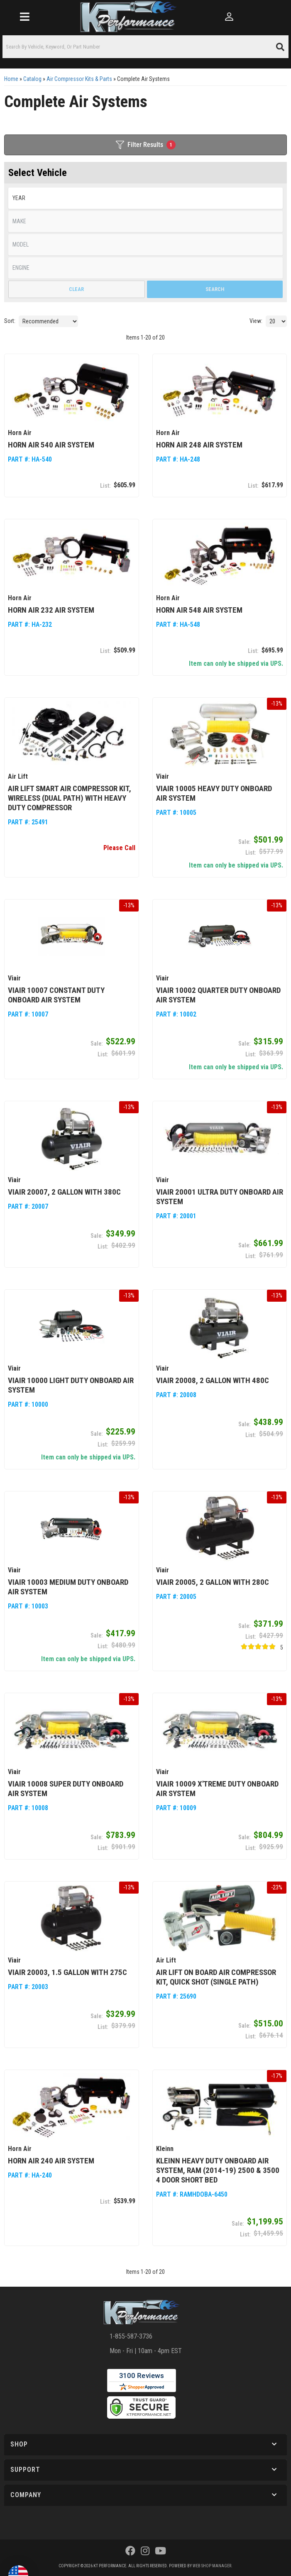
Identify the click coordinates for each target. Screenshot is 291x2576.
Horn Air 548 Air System (199, 610)
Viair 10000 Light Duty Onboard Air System (71, 1385)
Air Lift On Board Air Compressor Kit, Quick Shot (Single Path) (216, 1977)
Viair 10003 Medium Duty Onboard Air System (68, 1586)
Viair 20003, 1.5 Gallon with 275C (67, 1972)
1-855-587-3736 (131, 2336)
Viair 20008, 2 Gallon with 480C (212, 1380)
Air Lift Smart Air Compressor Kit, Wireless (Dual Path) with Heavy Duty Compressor (69, 798)
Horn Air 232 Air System (51, 610)
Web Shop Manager (212, 2566)
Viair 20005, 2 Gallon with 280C (212, 1582)
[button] (145, 2444)
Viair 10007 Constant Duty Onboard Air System (56, 994)
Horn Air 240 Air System (51, 2160)
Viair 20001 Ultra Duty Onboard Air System (219, 1196)
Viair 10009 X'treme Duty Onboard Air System (217, 1788)
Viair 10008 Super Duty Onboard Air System (65, 1788)
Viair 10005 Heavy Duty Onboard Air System (214, 793)
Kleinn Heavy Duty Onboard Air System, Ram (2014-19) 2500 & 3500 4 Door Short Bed (217, 2170)
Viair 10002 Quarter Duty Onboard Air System (218, 994)
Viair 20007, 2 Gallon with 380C (64, 1192)
